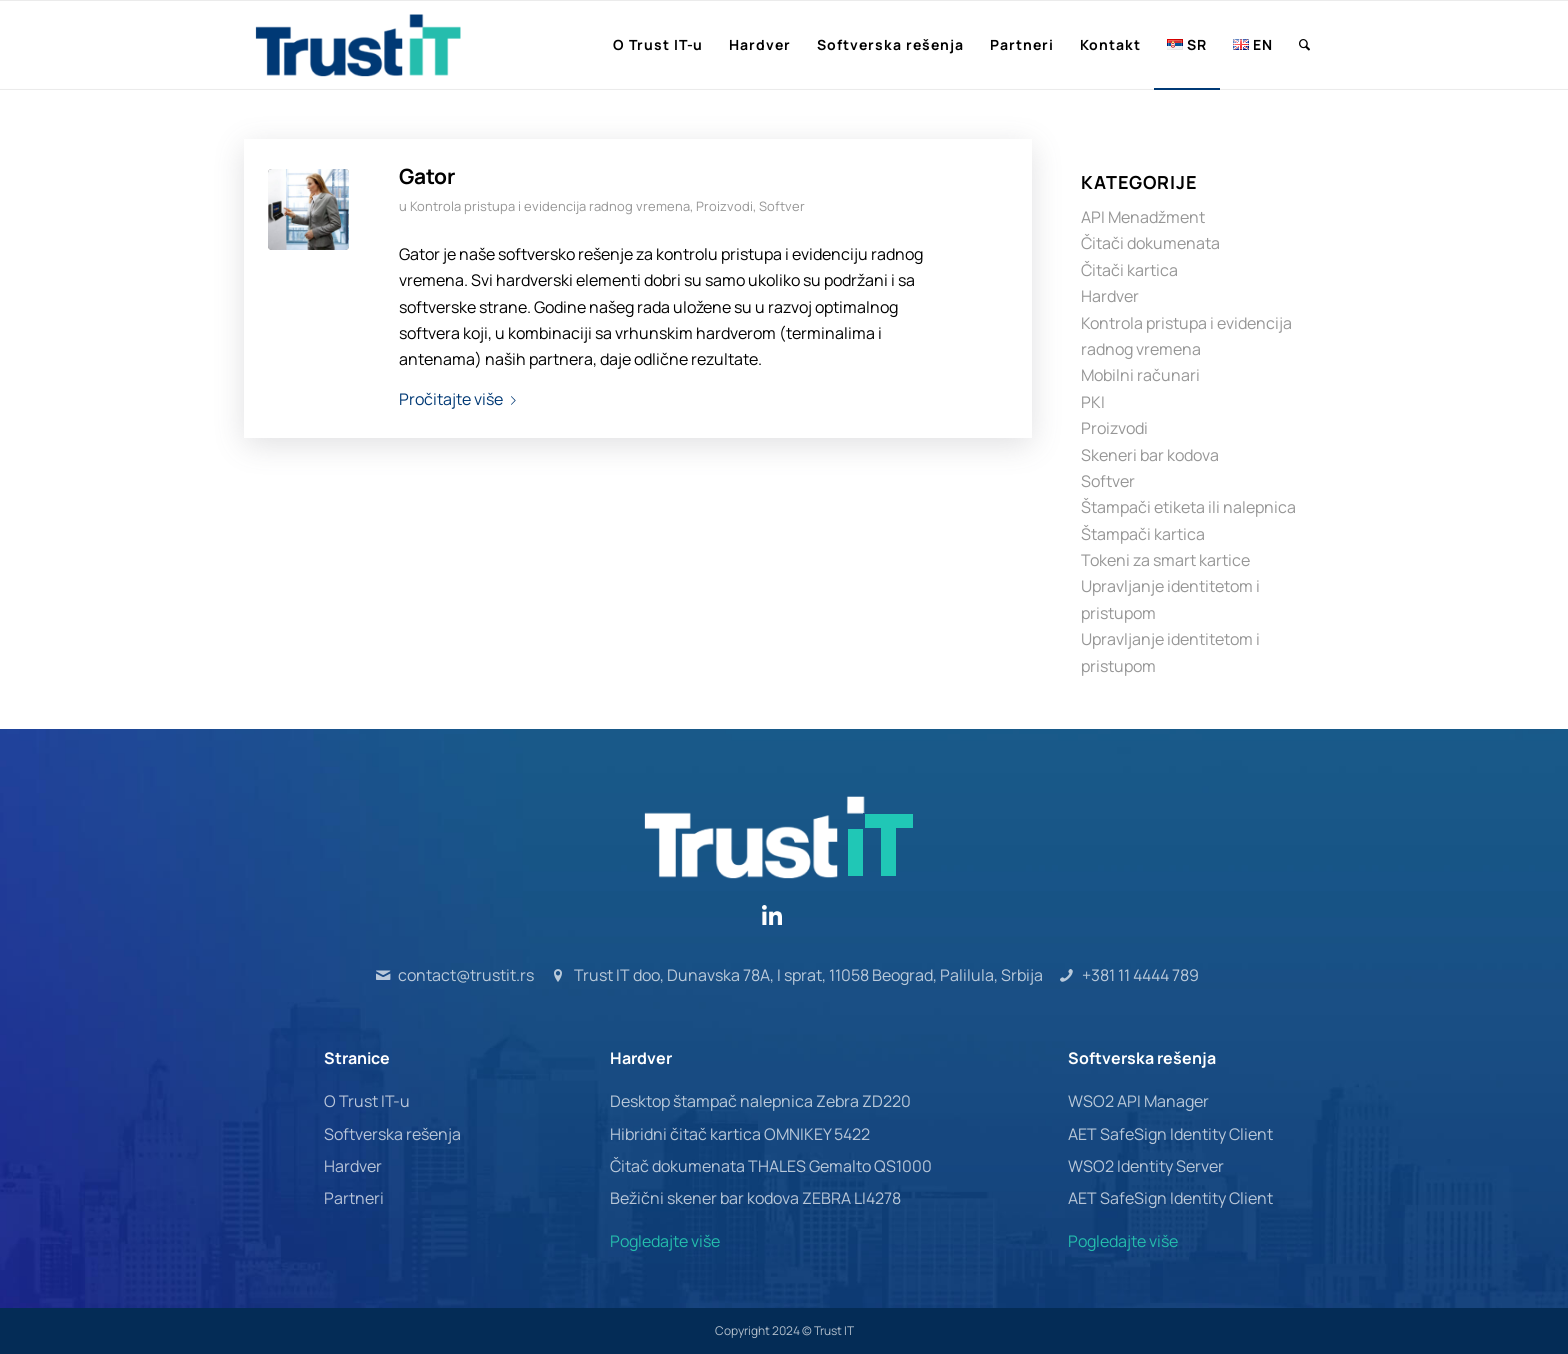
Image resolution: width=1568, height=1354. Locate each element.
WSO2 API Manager (1138, 1101)
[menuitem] (658, 45)
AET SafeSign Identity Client (1170, 1134)
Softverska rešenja (392, 1134)
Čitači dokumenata (1150, 243)
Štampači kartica (1143, 534)
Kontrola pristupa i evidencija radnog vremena (550, 206)
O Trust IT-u (367, 1101)
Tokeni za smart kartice (1165, 560)
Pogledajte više (665, 1241)
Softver (782, 206)
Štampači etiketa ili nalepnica (1188, 507)
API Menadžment (1143, 217)
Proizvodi (724, 206)
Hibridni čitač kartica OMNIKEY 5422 (740, 1134)
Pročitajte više (461, 399)
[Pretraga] (1305, 45)
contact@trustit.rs (466, 975)
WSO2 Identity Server (1146, 1166)
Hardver (1110, 296)
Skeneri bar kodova (1150, 455)
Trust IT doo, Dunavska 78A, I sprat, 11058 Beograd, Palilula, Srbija (808, 975)
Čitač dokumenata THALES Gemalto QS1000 (771, 1166)
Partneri (354, 1198)
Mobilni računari (1140, 375)
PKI (1093, 402)
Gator (427, 176)
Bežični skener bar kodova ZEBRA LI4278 (755, 1198)
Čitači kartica (1129, 270)
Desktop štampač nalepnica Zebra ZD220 (760, 1101)
